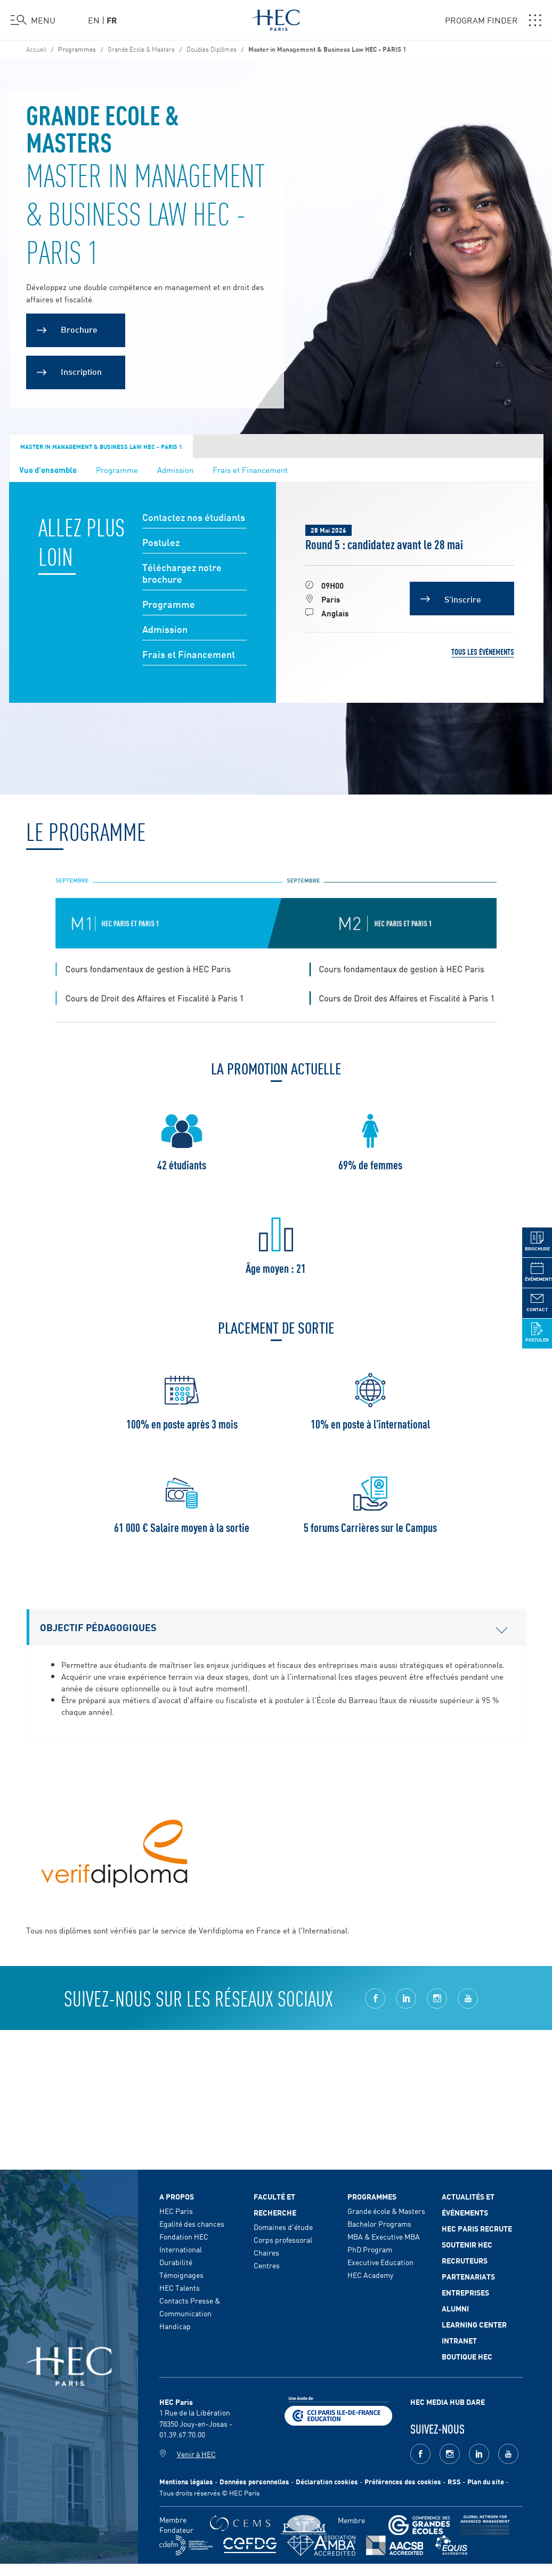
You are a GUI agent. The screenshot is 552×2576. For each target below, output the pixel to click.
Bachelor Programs (379, 2223)
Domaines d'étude (283, 2226)
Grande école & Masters (386, 2210)
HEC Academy (370, 2274)
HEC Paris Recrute (477, 2228)
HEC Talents (179, 2287)
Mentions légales (186, 2481)
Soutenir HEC (467, 2244)
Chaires (266, 2252)
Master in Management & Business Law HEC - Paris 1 (101, 446)
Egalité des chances (191, 2223)
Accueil (36, 48)
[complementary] (437, 2496)
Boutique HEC (467, 2356)
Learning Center (474, 2324)
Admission (175, 469)
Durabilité (175, 2262)
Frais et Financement (250, 469)
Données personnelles (254, 2481)
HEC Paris (176, 2210)
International (180, 2249)
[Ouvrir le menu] (33, 20)
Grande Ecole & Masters (141, 48)
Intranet (459, 2340)
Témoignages (181, 2274)
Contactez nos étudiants (193, 517)
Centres (267, 2265)
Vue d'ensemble (48, 469)
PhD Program (369, 2249)
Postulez (161, 542)
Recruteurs (465, 2260)
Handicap (175, 2326)
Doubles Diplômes (211, 48)
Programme (117, 469)
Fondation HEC (183, 2236)
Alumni (455, 2308)
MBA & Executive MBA (383, 2236)
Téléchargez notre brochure (182, 573)
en (94, 19)
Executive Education (380, 2262)
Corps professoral (283, 2239)
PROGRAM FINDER (493, 20)
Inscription (81, 371)
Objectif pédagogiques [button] (273, 1627)
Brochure (79, 329)
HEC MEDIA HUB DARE (447, 2401)
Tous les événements (482, 651)
